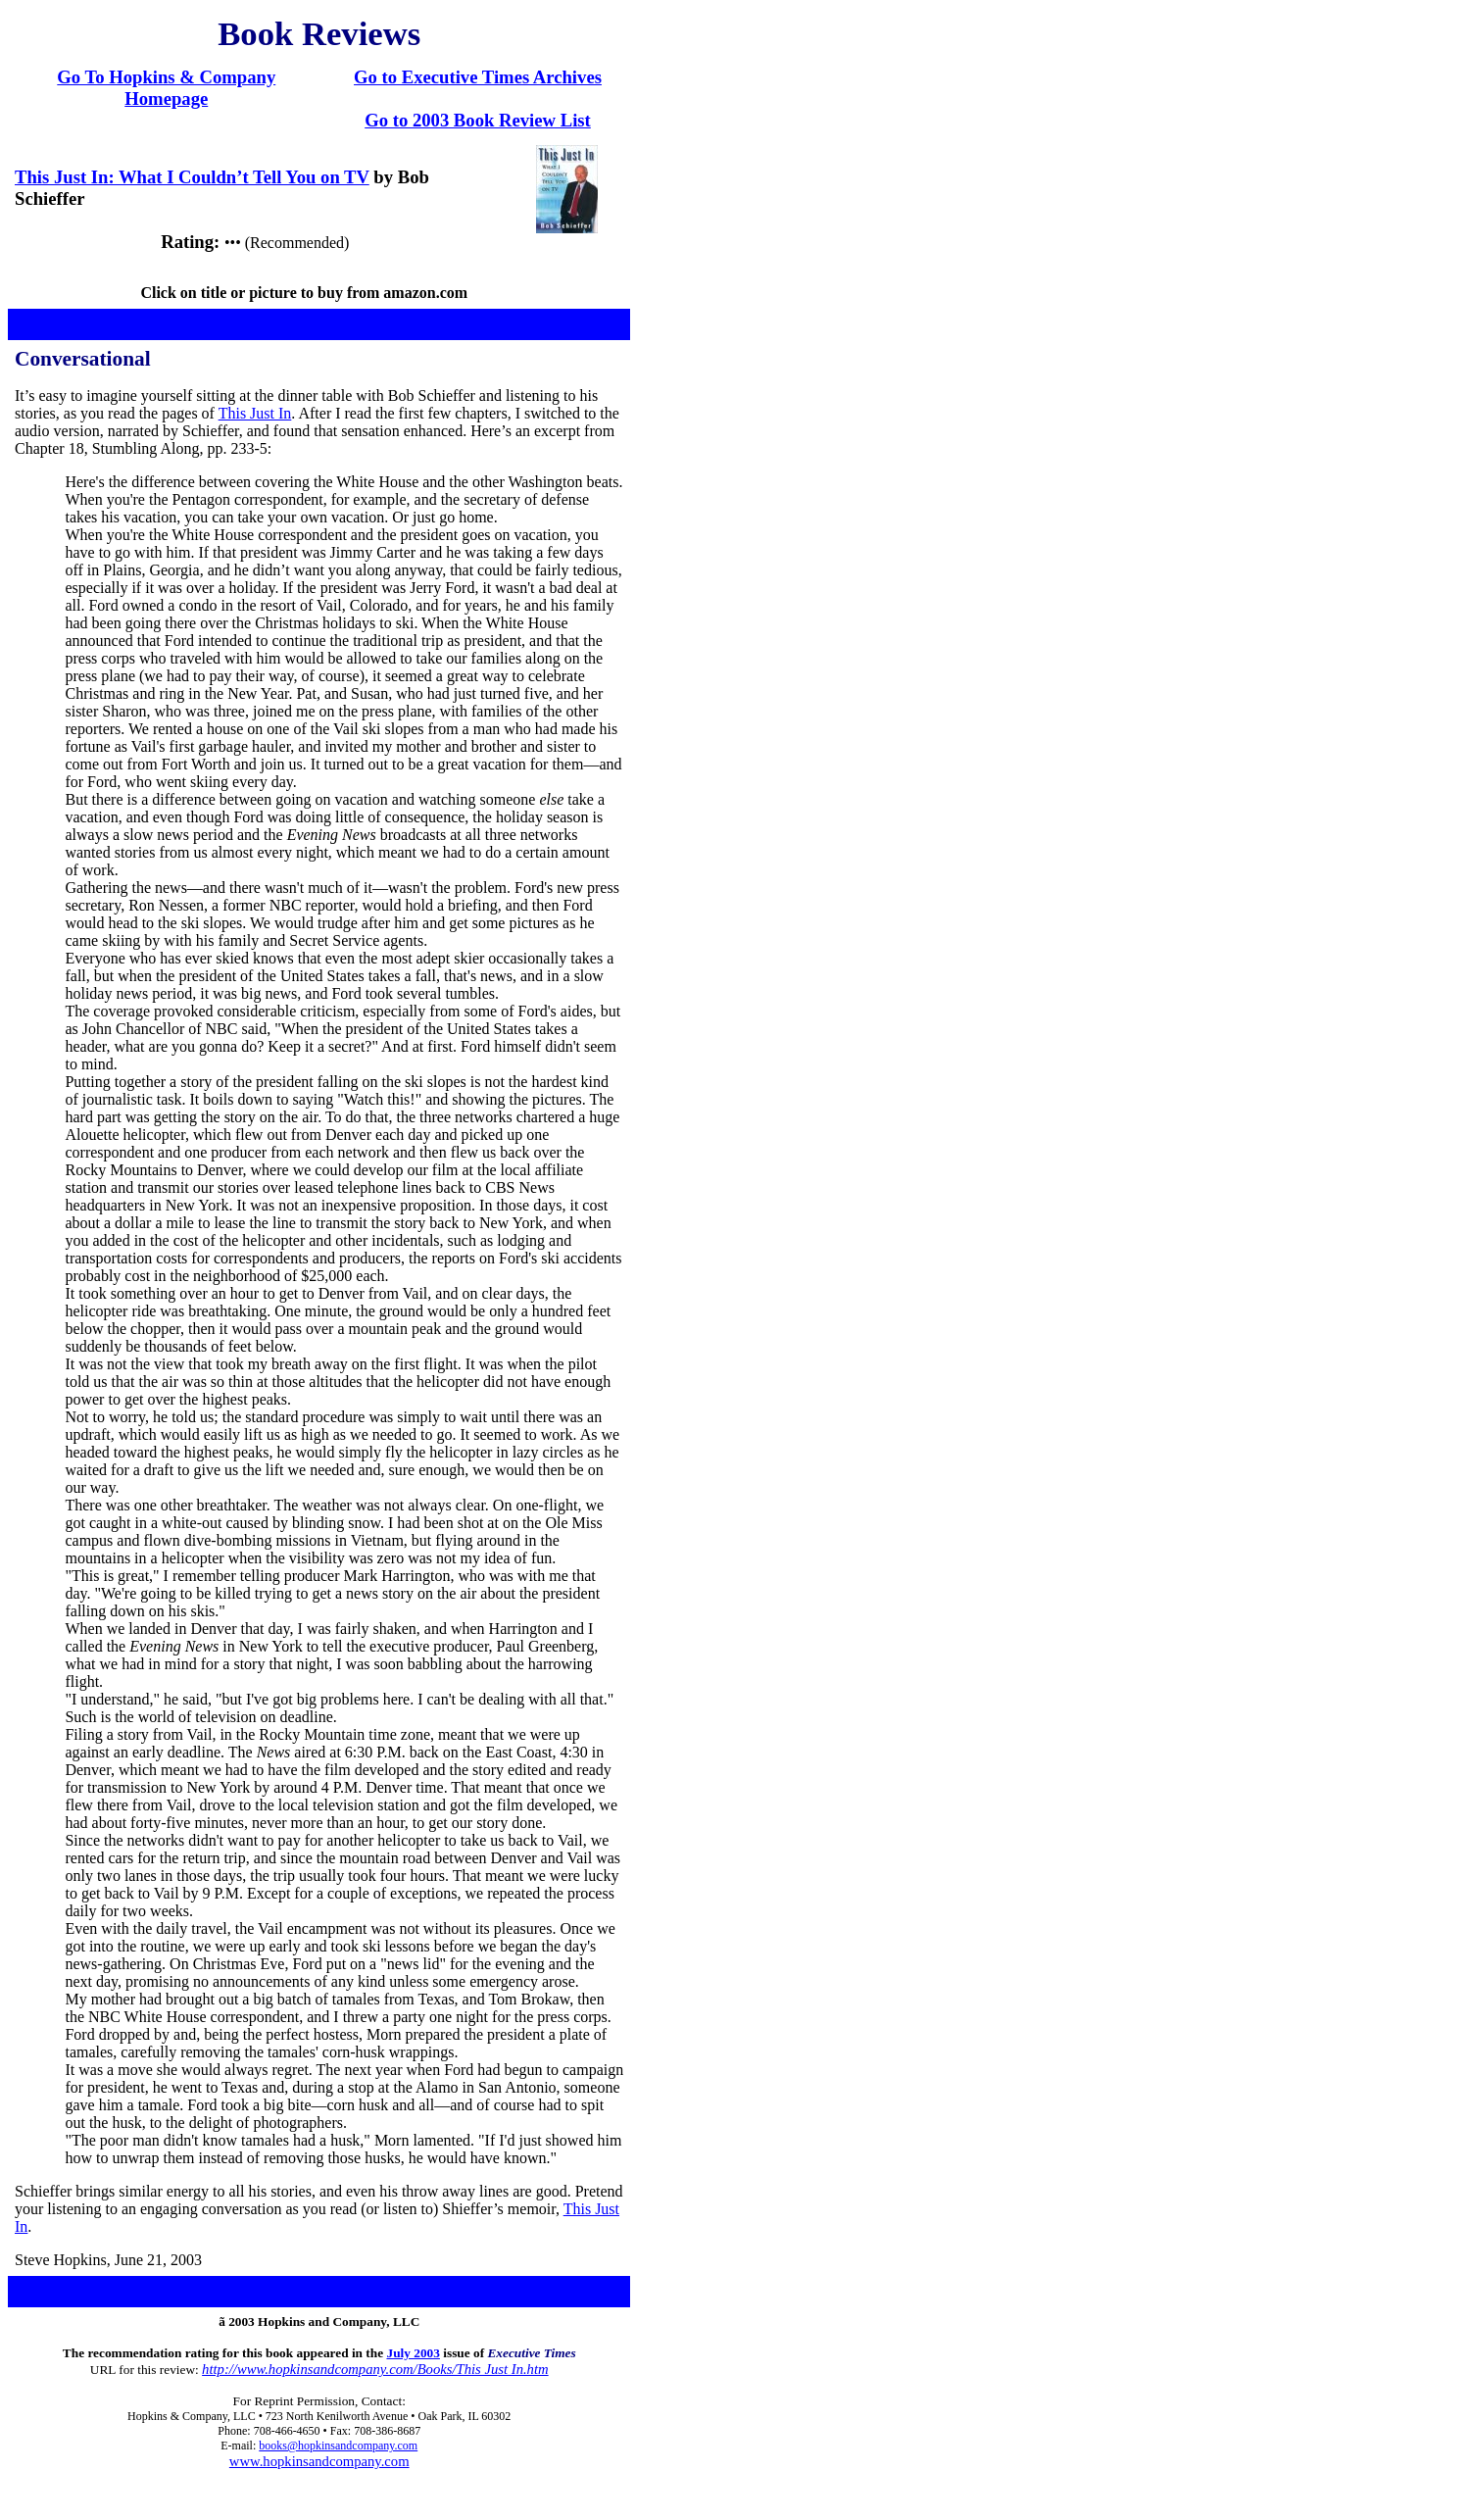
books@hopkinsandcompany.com (338, 2445)
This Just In (255, 413)
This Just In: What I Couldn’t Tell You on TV (192, 177)
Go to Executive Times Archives (478, 77)
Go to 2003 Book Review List (478, 120)
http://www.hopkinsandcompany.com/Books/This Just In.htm (375, 2369)
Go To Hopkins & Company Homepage (166, 88)
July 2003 (412, 2353)
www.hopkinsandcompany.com (319, 2461)
